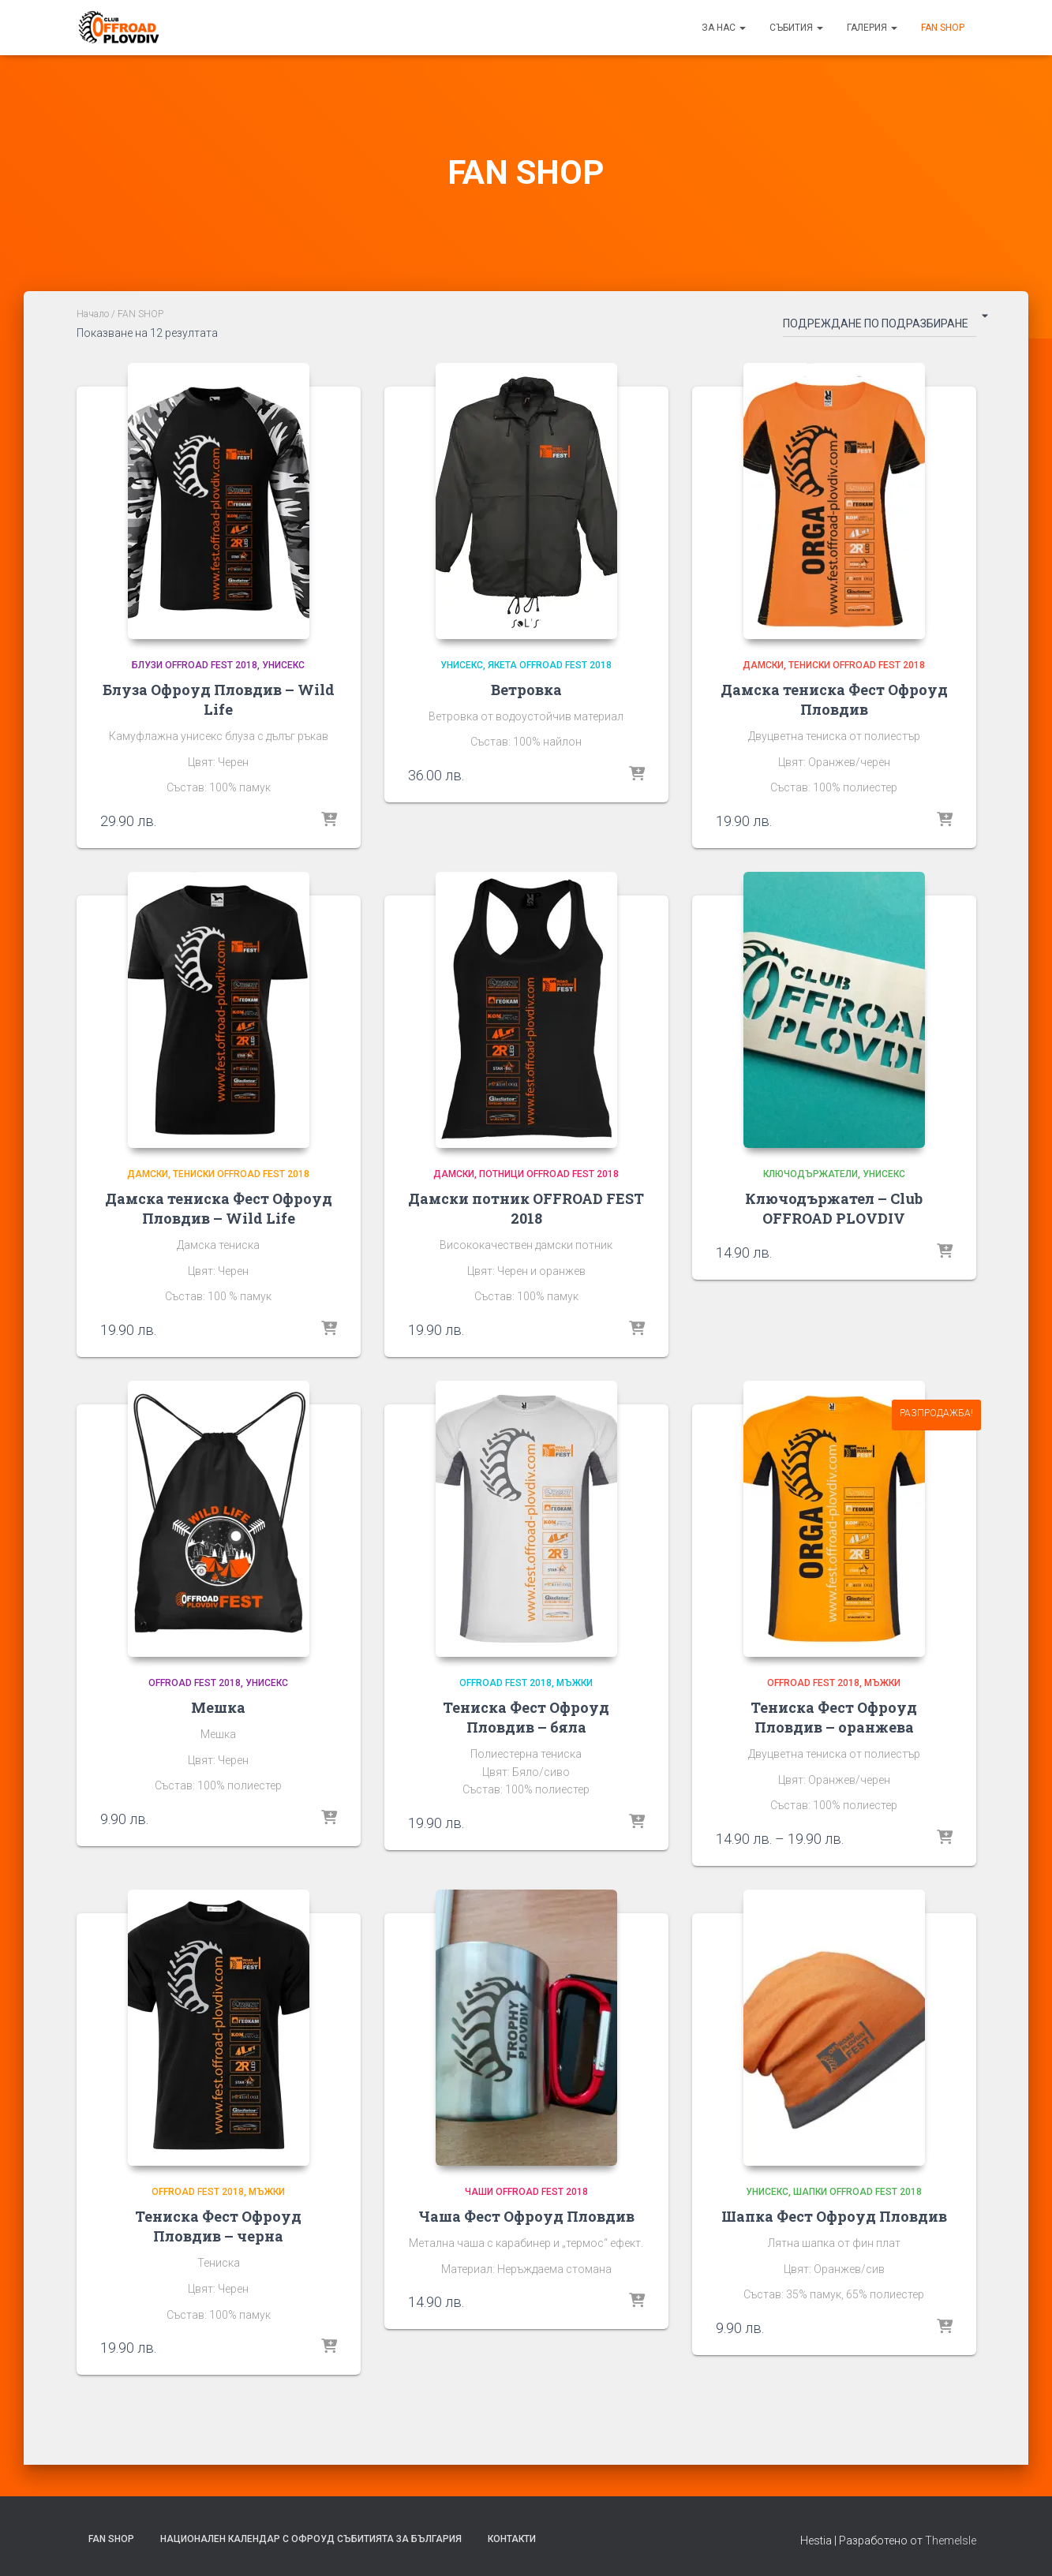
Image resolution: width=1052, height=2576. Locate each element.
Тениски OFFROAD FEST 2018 (856, 665)
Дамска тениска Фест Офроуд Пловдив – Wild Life (218, 1208)
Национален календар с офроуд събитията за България (311, 2538)
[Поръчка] (879, 326)
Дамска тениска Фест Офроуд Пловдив (834, 699)
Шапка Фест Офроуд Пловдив (834, 2216)
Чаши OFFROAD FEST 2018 (526, 2191)
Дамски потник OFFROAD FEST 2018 (526, 1208)
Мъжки (574, 1682)
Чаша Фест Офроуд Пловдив (526, 2216)
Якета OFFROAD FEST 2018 (550, 665)
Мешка (218, 1707)
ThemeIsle (950, 2540)
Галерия (872, 27)
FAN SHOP (942, 27)
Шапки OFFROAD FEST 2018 (857, 2191)
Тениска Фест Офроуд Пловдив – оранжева (834, 1717)
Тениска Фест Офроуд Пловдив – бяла (526, 1717)
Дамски (763, 665)
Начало (93, 314)
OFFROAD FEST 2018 (194, 1682)
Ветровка (526, 689)
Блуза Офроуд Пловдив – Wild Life (219, 699)
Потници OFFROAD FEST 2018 (549, 1174)
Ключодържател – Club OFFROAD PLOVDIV (834, 1208)
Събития (796, 27)
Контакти (512, 2538)
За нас (724, 27)
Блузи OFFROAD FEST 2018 (194, 665)
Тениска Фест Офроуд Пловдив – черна (218, 2226)
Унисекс (283, 665)
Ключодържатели (810, 1174)
